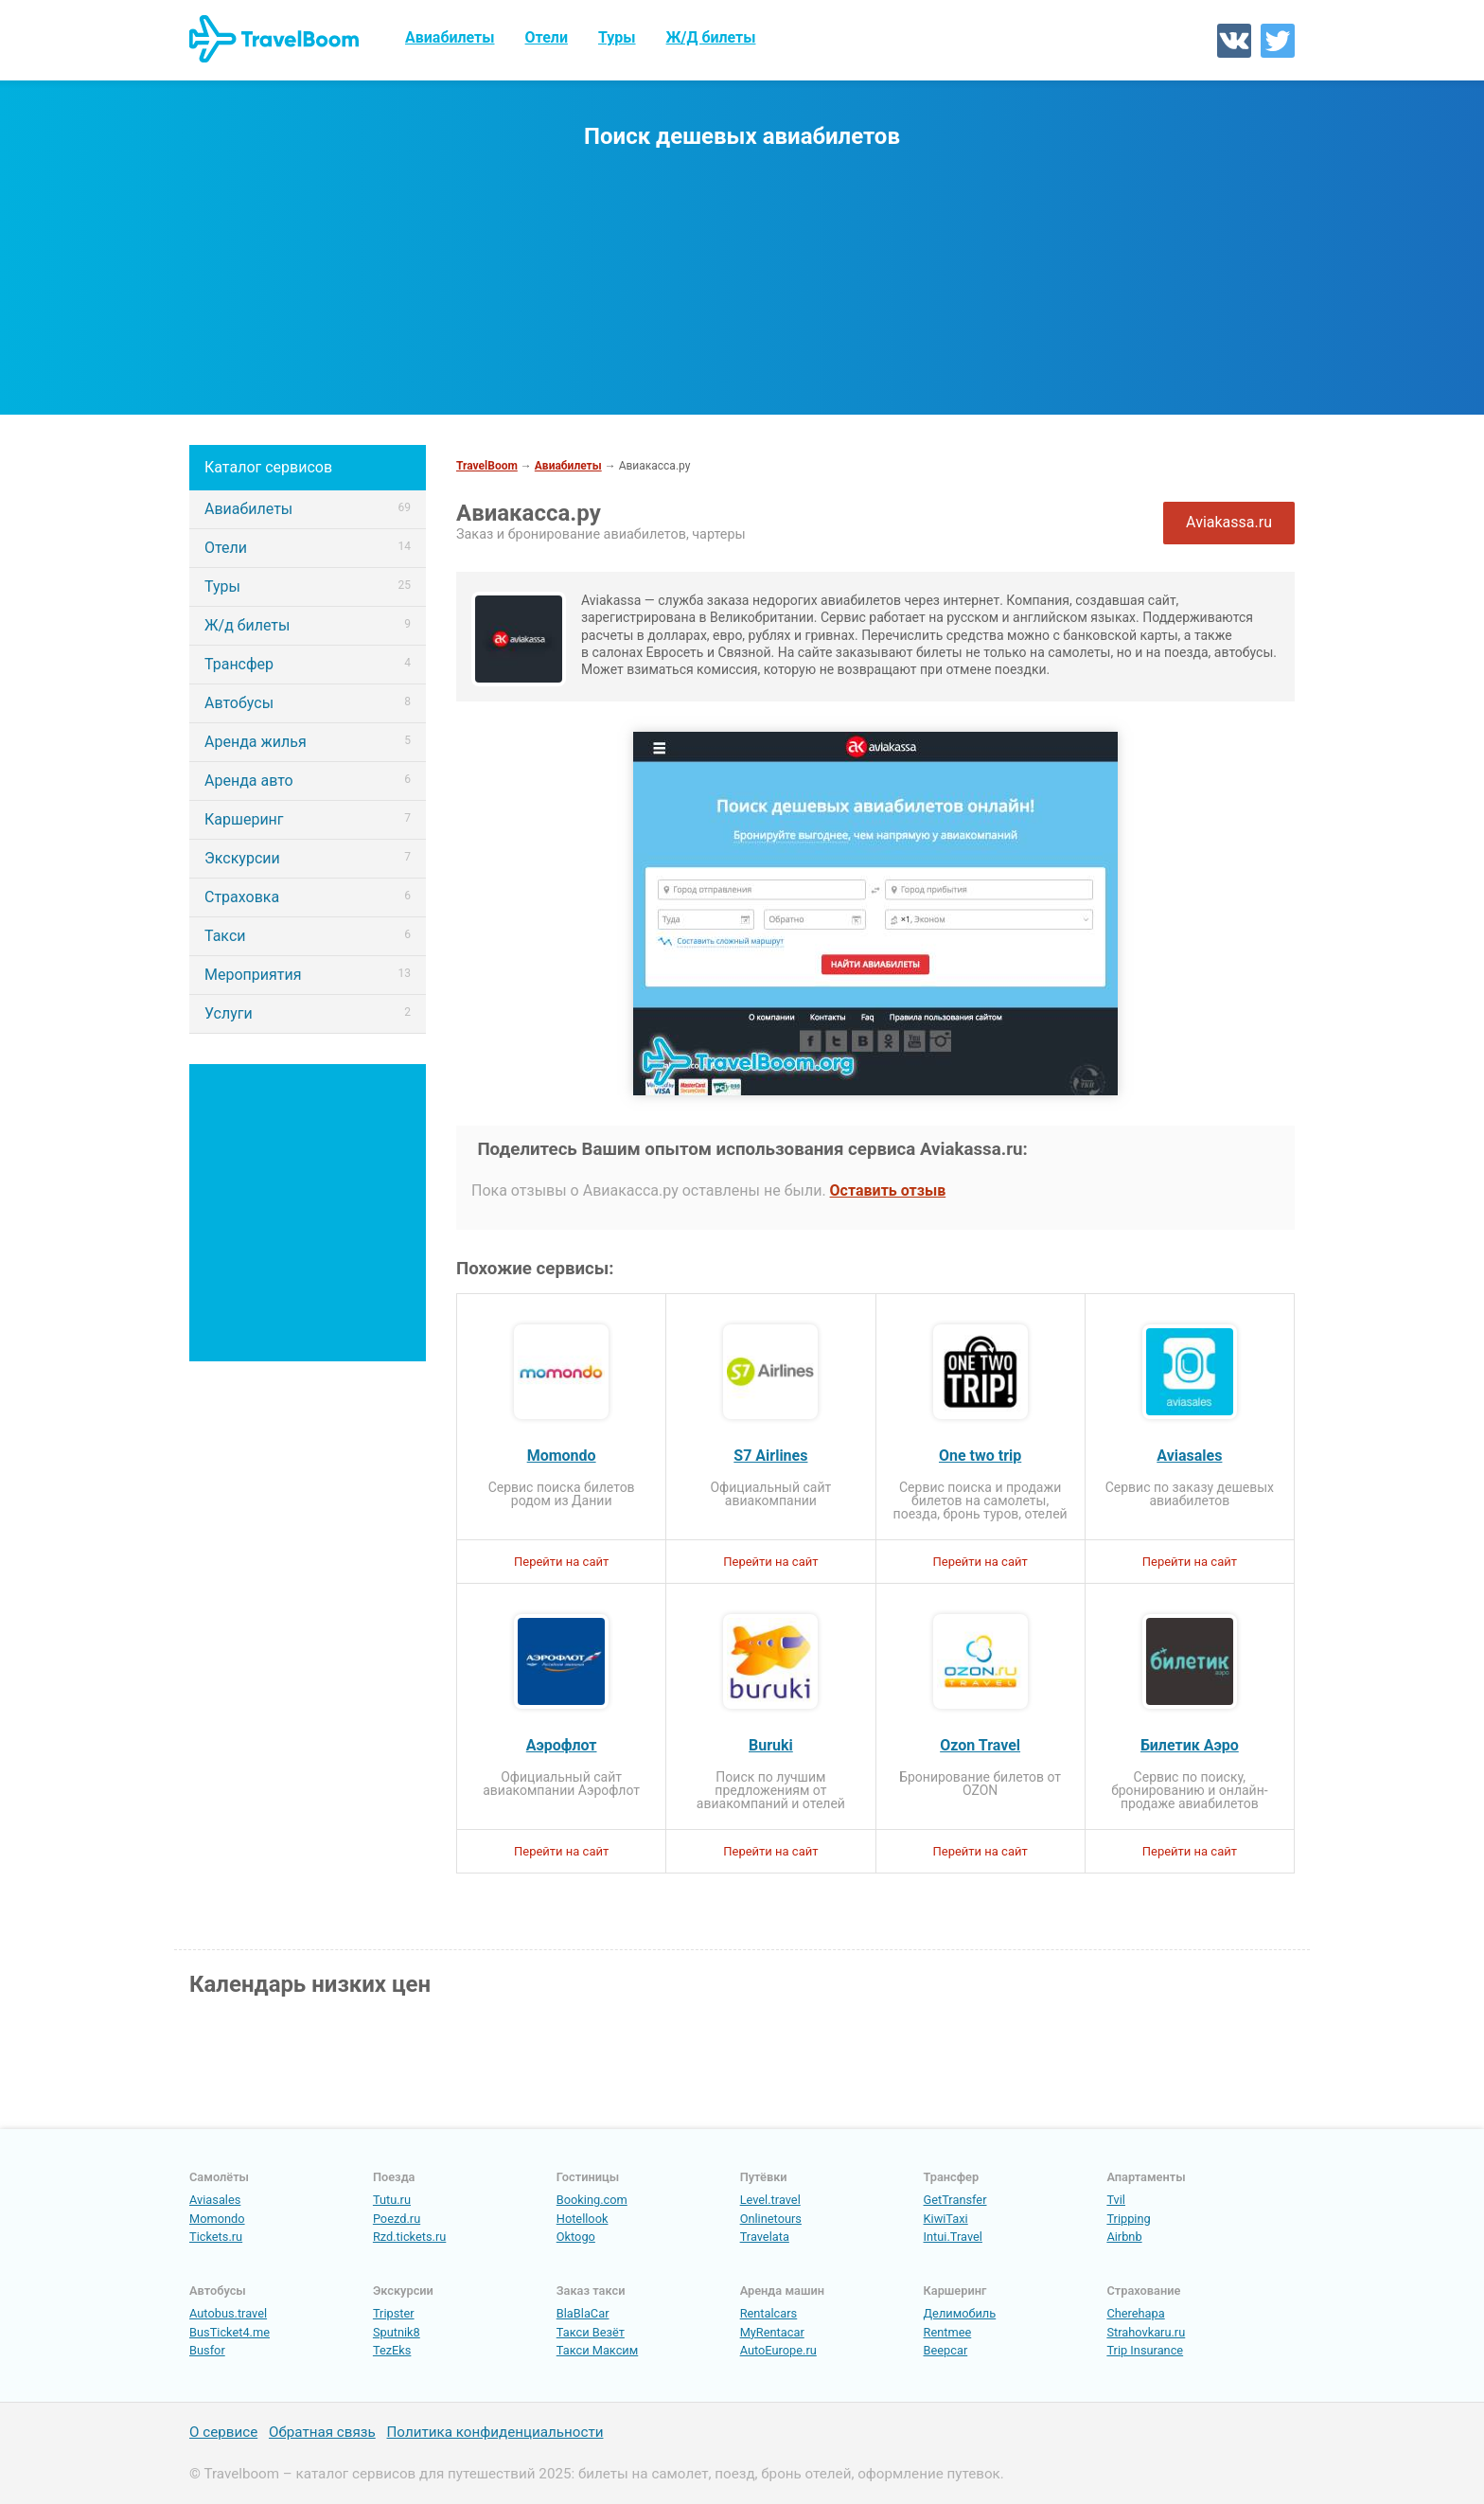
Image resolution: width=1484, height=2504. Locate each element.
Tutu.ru (392, 2200)
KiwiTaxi (946, 2218)
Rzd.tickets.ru (409, 2236)
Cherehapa (1135, 2313)
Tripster (394, 2313)
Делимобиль (960, 2313)
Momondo (561, 1456)
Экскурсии (307, 858)
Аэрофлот (561, 1745)
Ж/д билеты (307, 625)
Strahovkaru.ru (1145, 2332)
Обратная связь (322, 2432)
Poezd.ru (396, 2218)
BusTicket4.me (229, 2332)
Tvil (1115, 2200)
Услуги (307, 1013)
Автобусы (307, 703)
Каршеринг (307, 819)
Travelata (764, 2236)
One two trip (980, 1456)
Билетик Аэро (1189, 1745)
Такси (307, 936)
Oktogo (575, 2236)
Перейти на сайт (561, 1561)
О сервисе (223, 2432)
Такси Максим (597, 2350)
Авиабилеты (450, 37)
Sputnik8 (396, 2332)
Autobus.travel (228, 2313)
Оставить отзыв (888, 1190)
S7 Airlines (770, 1456)
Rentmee (948, 2332)
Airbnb (1123, 2236)
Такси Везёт (590, 2332)
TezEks (392, 2350)
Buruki (771, 1745)
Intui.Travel (953, 2236)
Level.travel (770, 2200)
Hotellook (582, 2218)
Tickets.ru (215, 2236)
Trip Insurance (1144, 2350)
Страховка (307, 897)
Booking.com (591, 2200)
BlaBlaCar (583, 2313)
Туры (617, 37)
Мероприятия (307, 975)
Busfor (207, 2350)
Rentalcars (769, 2313)
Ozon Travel (980, 1745)
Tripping (1128, 2218)
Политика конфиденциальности (495, 2432)
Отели (546, 37)
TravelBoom (487, 465)
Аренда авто (307, 781)
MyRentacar (772, 2332)
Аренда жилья (307, 742)
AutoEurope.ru (778, 2350)
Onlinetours (771, 2218)
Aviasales (1189, 1456)
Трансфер (307, 664)
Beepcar (946, 2350)
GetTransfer (955, 2200)
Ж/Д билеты (711, 37)
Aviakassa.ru (1229, 522)
